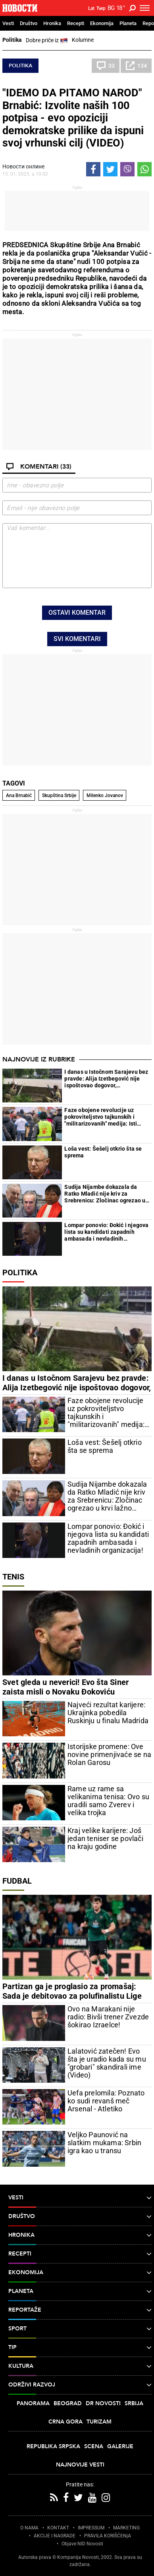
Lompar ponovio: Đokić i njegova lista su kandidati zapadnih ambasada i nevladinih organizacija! (106, 1232)
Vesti (8, 23)
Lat (91, 8)
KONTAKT (58, 2528)
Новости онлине (23, 166)
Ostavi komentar (77, 612)
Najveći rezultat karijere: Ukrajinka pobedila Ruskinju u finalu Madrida (107, 1713)
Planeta (128, 23)
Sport (80, 2329)
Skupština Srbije (59, 795)
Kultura (80, 2366)
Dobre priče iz (47, 41)
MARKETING (126, 2528)
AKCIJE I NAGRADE (54, 2536)
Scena (93, 2446)
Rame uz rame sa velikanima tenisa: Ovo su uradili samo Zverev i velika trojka (108, 1801)
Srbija (134, 2403)
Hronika (52, 23)
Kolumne (83, 40)
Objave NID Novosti (82, 2544)
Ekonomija (102, 23)
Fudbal (17, 1881)
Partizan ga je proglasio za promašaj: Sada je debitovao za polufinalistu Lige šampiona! (72, 1996)
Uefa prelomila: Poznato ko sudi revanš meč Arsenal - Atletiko (106, 2101)
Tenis (13, 1576)
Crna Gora (65, 2422)
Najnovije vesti (80, 2465)
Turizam (99, 2422)
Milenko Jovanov (105, 795)
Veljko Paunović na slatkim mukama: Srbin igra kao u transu (104, 2143)
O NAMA (29, 2528)
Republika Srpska (53, 2446)
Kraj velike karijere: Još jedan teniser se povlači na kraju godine (105, 1839)
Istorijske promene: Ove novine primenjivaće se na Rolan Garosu (109, 1755)
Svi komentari (77, 639)
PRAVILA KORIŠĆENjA (107, 2536)
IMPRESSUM (91, 2528)
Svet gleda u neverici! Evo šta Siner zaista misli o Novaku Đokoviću (65, 1686)
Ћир (101, 8)
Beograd (68, 2403)
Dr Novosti (103, 2403)
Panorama (33, 2403)
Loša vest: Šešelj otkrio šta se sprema (103, 1152)
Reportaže (80, 2310)
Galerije (120, 2446)
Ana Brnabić (19, 795)
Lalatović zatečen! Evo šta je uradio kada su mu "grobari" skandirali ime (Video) (106, 2063)
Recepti (75, 23)
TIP (80, 2347)
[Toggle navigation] (145, 8)
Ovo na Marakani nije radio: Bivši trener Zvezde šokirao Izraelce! (108, 2017)
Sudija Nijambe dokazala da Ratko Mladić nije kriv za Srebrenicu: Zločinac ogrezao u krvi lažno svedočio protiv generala (104, 1194)
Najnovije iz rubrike (38, 1059)
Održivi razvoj (80, 2385)
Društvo (28, 23)
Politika (12, 40)
